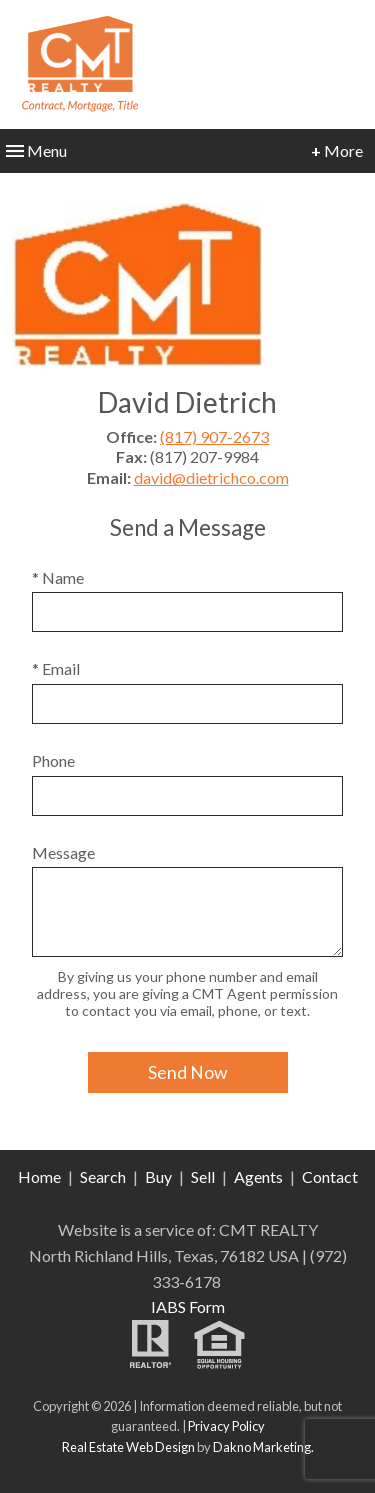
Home (39, 1176)
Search (103, 1176)
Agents (258, 1176)
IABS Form (188, 1306)
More (337, 151)
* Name (58, 577)
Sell (203, 1176)
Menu (36, 150)
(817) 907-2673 (214, 436)
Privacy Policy (226, 1426)
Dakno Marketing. (263, 1447)
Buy (158, 1176)
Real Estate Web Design (128, 1447)
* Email (56, 668)
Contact (330, 1176)
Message (63, 852)
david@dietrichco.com (211, 477)
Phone (53, 760)
